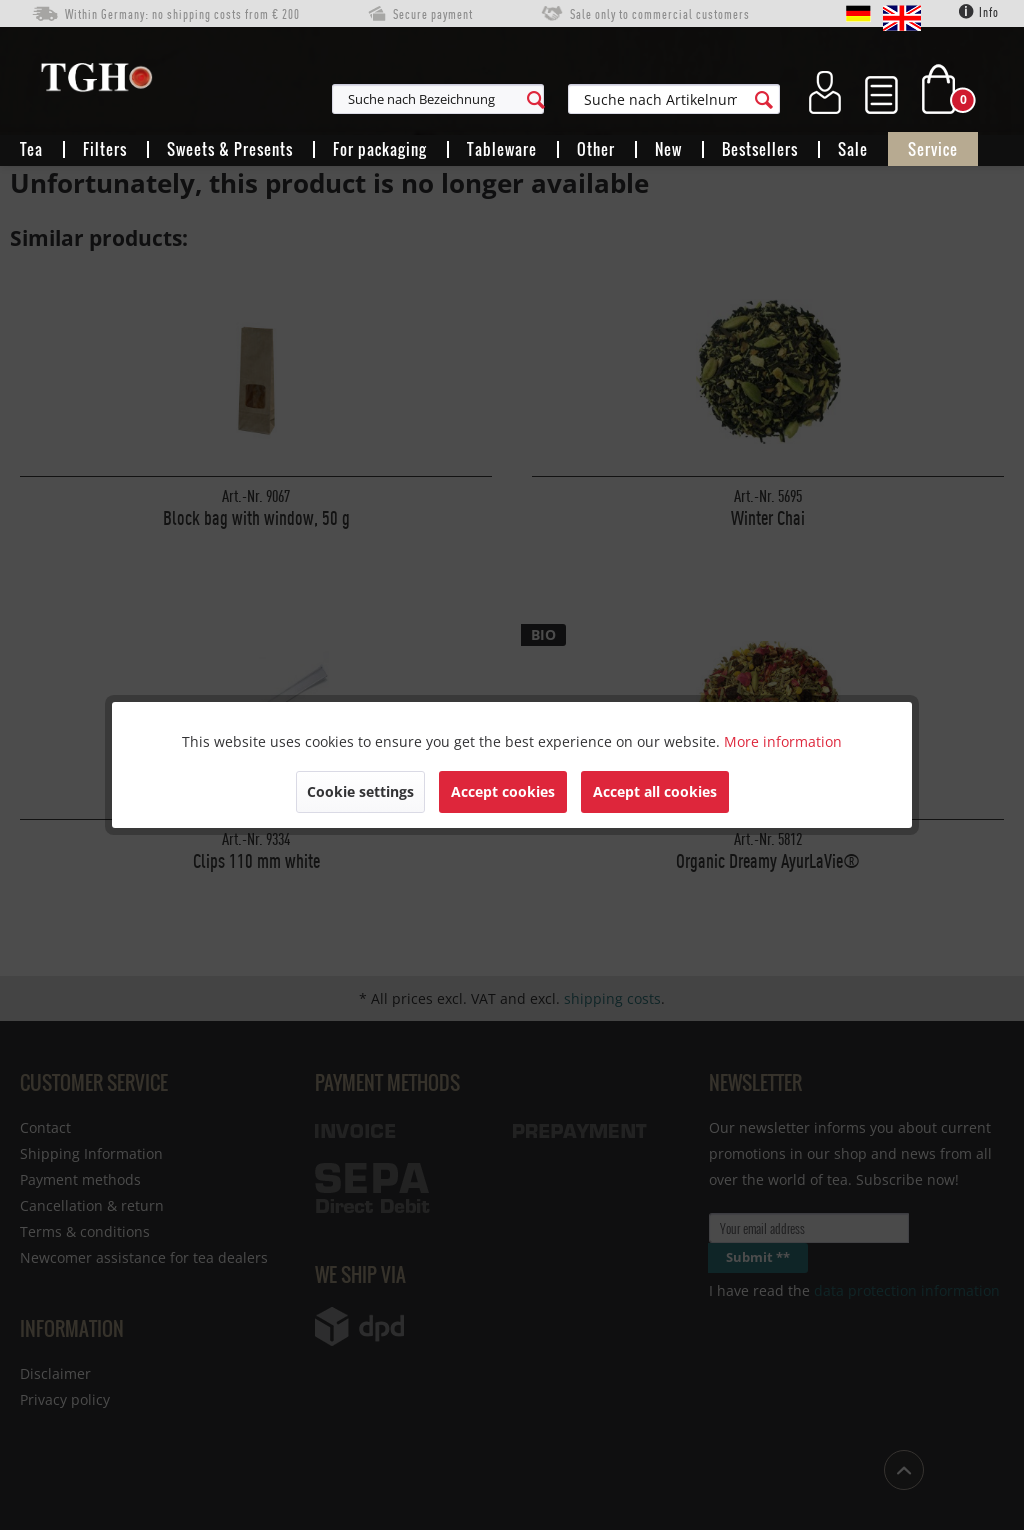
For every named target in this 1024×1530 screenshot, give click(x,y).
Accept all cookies (655, 791)
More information (783, 741)
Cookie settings (360, 791)
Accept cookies (503, 791)
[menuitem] (526, 99)
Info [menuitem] (979, 12)
